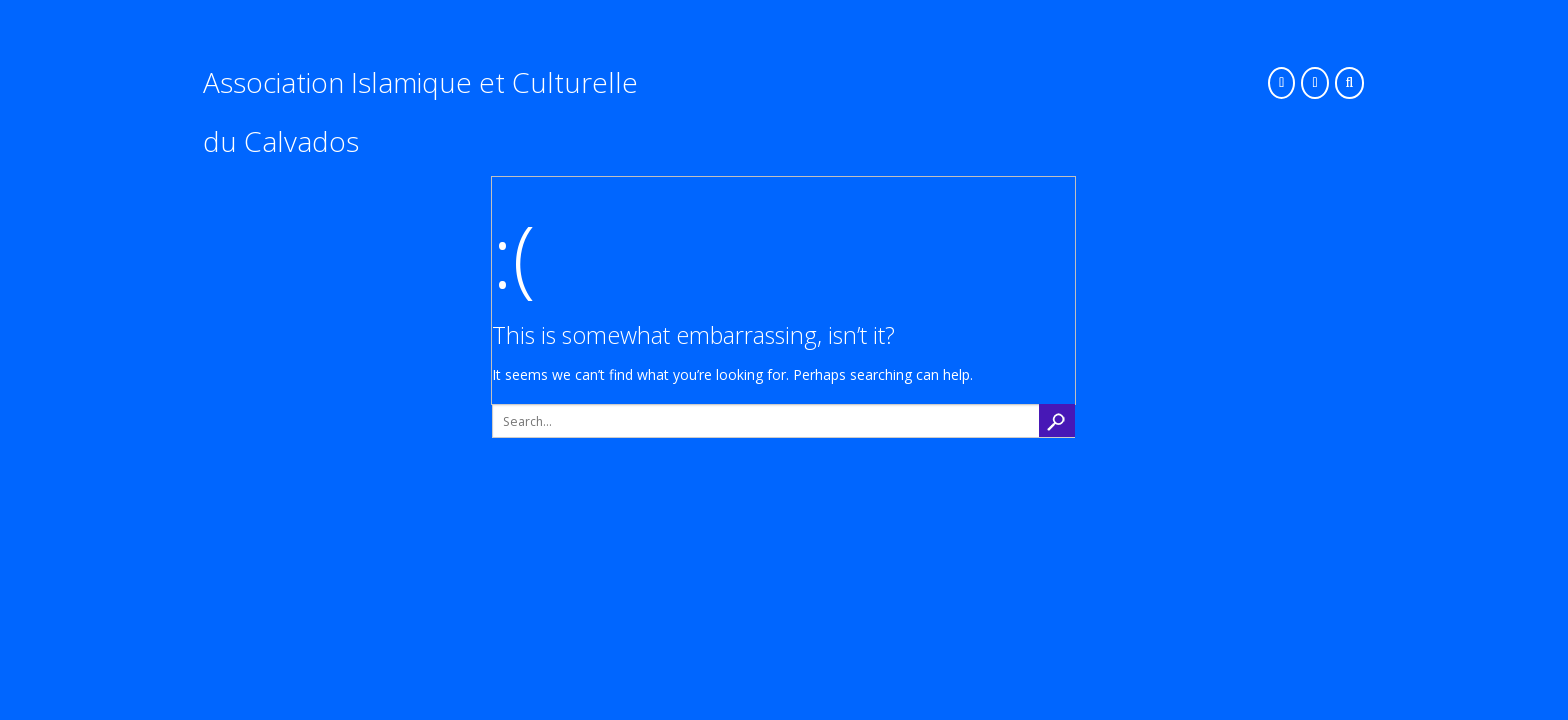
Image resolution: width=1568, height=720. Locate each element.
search (1057, 420)
